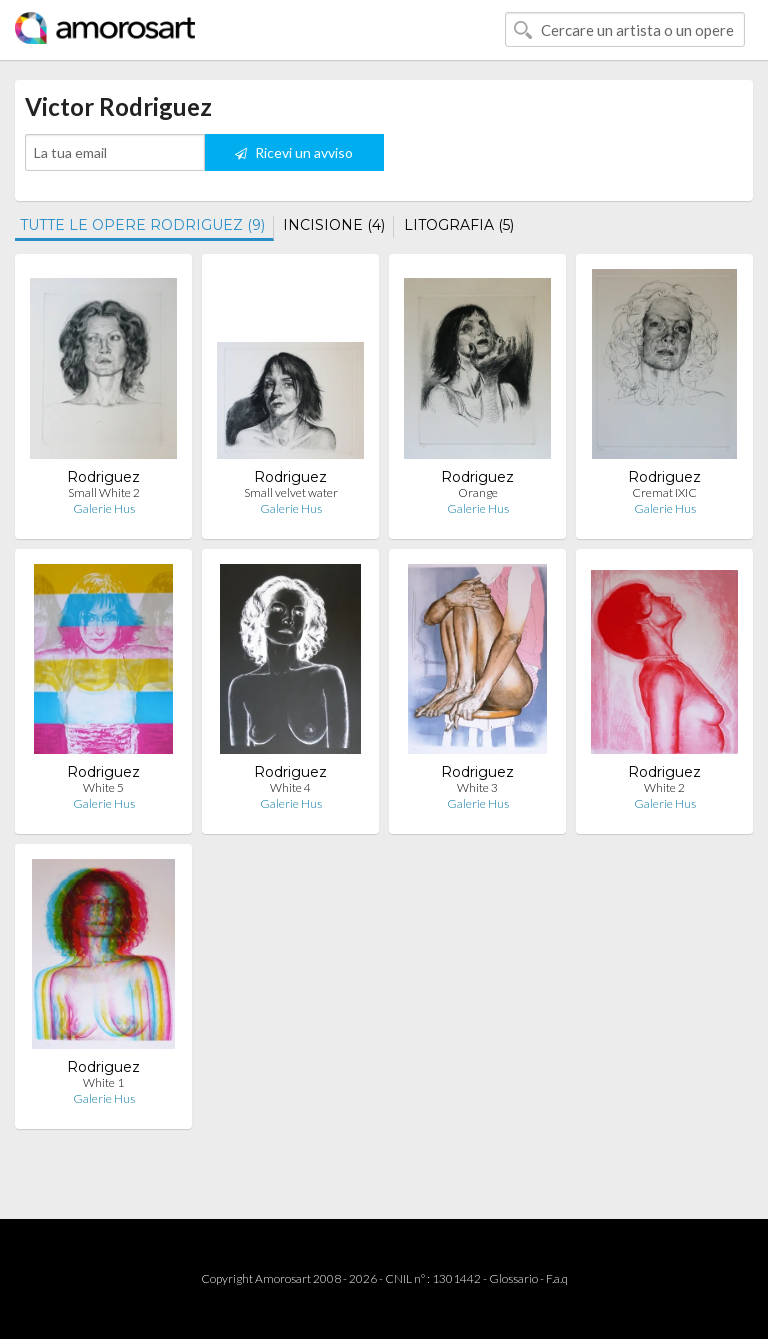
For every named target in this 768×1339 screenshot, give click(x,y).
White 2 (664, 787)
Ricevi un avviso (294, 152)
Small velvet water (291, 492)
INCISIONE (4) (334, 225)
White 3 (477, 787)
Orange (478, 492)
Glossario (513, 1278)
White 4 (290, 787)
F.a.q (557, 1278)
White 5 (103, 787)
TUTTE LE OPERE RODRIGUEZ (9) (142, 225)
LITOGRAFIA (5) (459, 225)
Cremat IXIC (664, 492)
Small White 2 (104, 492)
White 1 (103, 1082)
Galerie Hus (104, 508)
